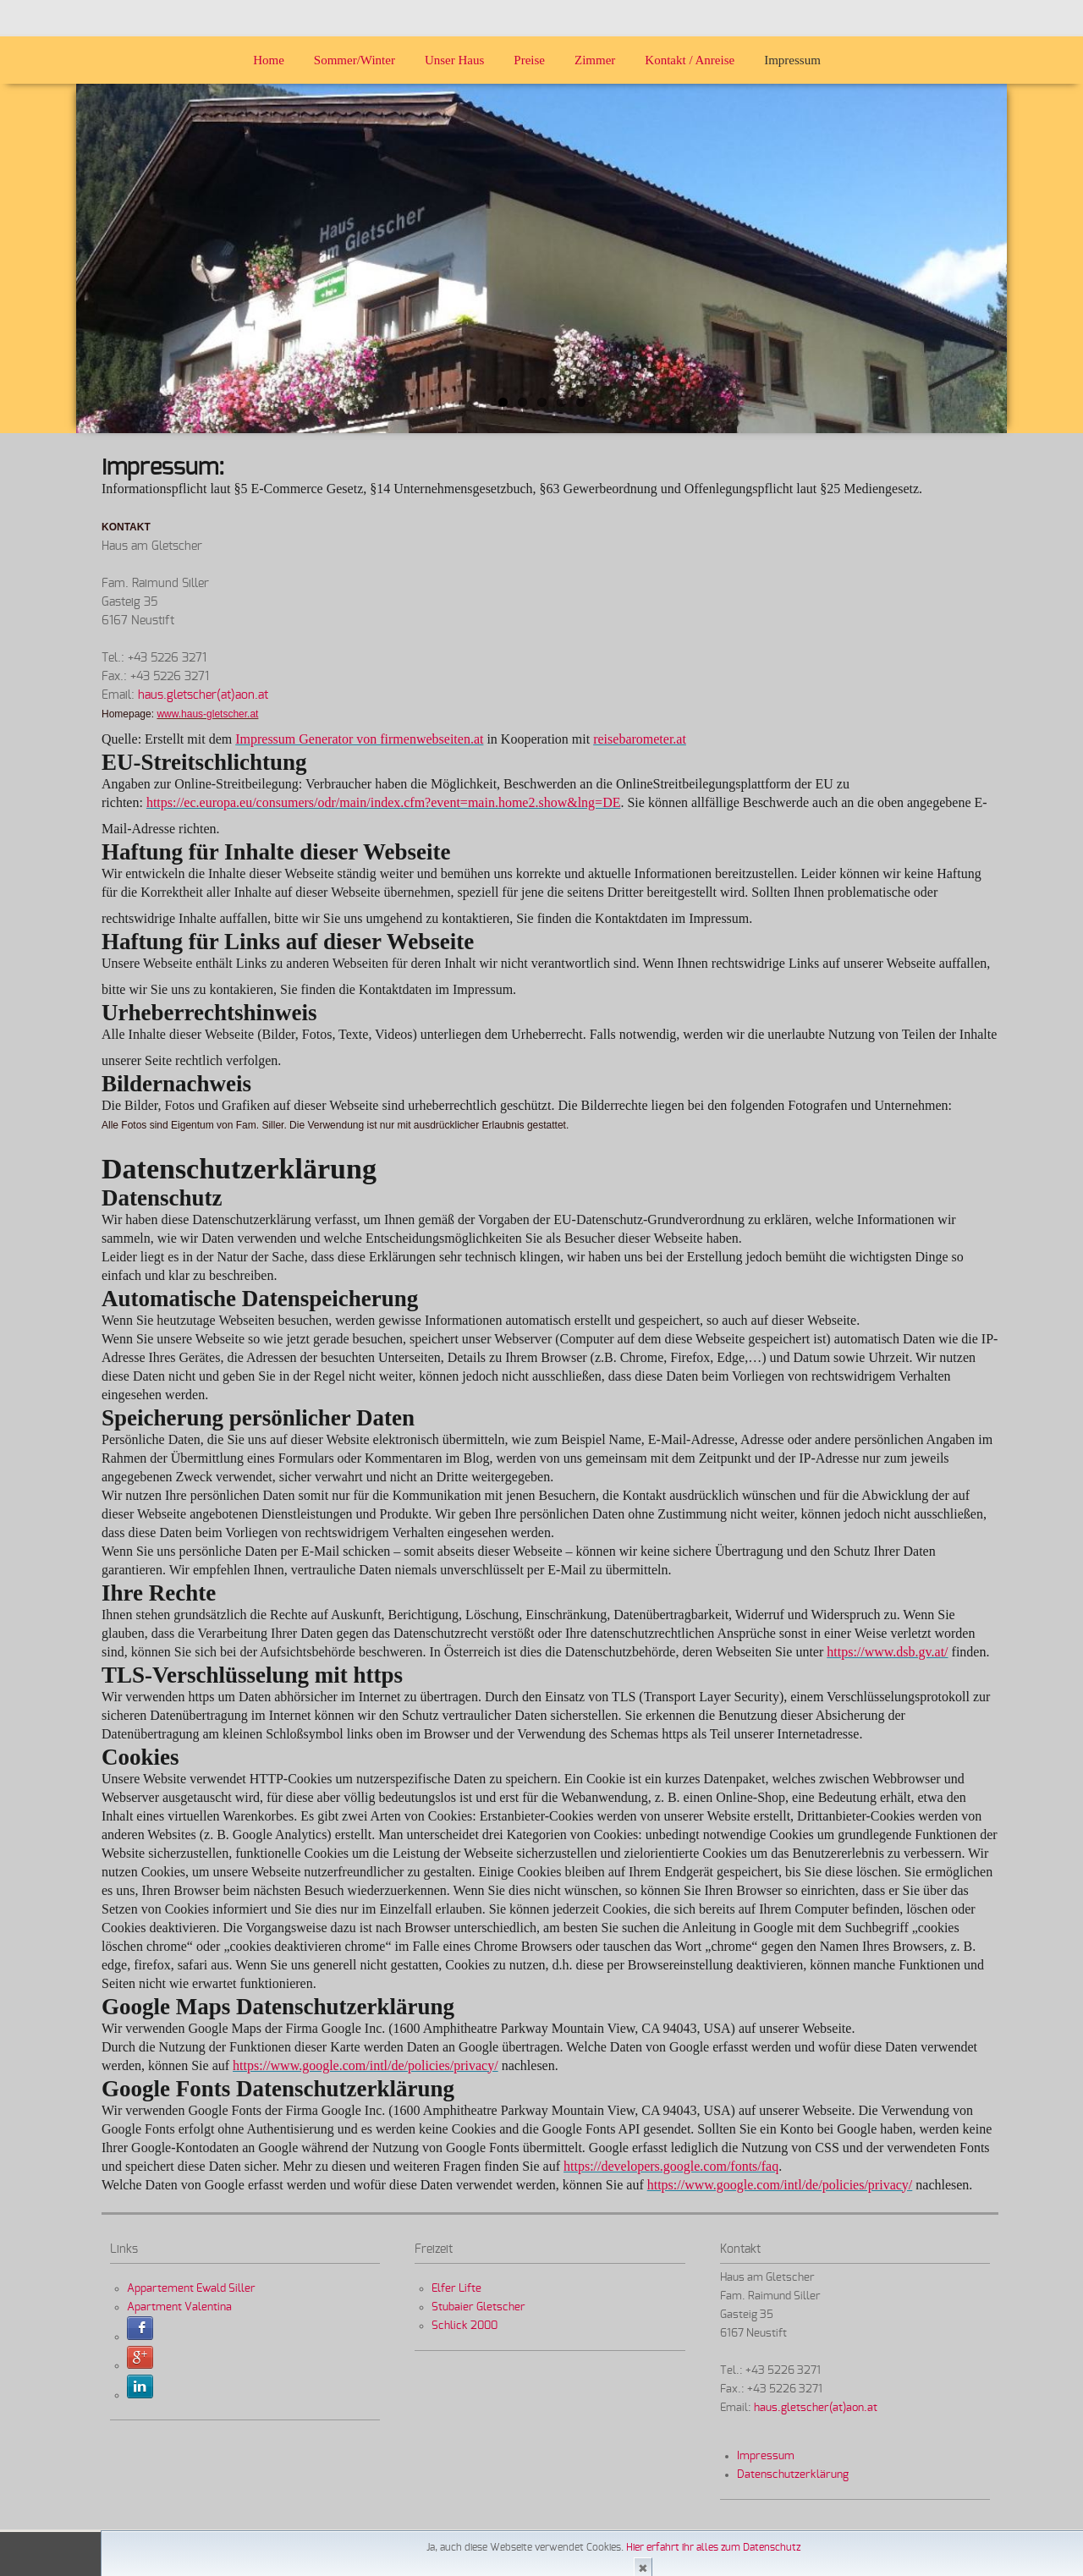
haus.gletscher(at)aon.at (203, 695)
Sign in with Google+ (140, 2358)
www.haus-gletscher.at (207, 714)
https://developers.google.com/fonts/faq (670, 2166)
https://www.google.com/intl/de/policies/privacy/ (365, 2065)
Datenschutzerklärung (793, 2474)
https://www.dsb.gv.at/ (887, 1652)
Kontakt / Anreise (689, 60)
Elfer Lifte (456, 2288)
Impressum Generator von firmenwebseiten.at (359, 739)
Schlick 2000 (465, 2326)
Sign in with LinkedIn (140, 2386)
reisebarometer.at (639, 739)
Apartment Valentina (179, 2307)
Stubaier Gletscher (478, 2307)
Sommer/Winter (354, 60)
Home (268, 60)
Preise (529, 60)
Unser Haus (454, 60)
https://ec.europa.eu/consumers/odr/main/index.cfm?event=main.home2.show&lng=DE (383, 802)
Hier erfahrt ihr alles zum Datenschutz (713, 2547)
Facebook (140, 2328)
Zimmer (594, 60)
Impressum (792, 60)
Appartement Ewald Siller (191, 2288)
